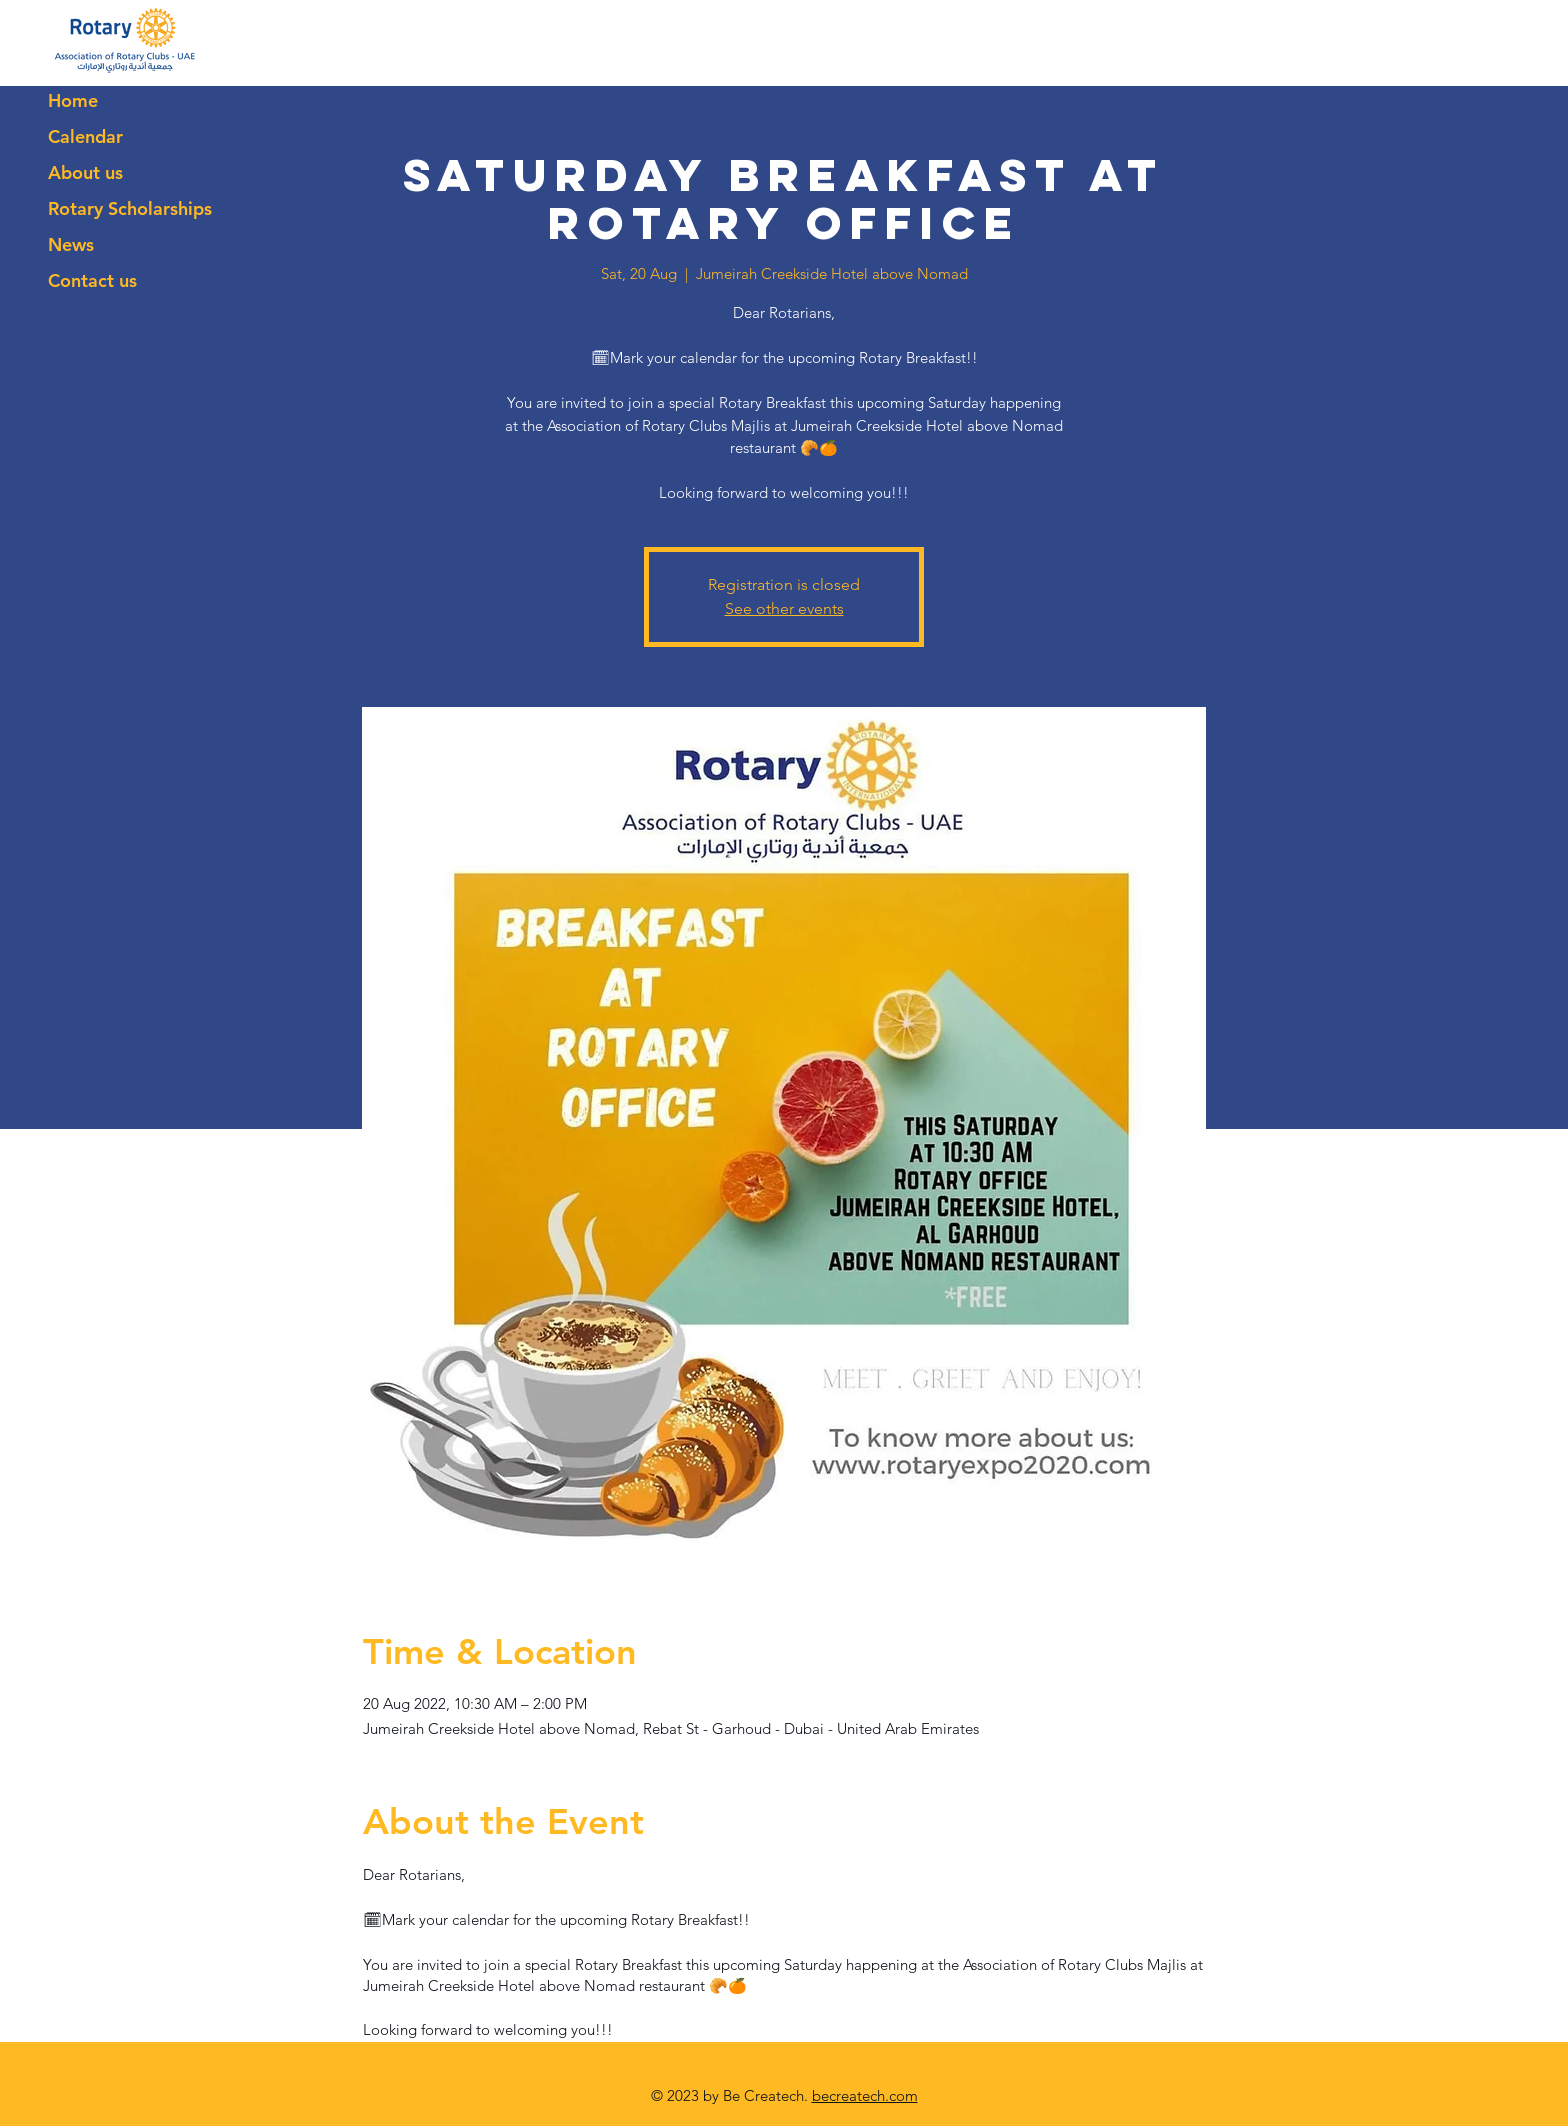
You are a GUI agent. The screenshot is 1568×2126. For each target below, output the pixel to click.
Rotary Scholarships (130, 208)
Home (73, 100)
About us (85, 172)
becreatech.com (865, 2095)
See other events (784, 608)
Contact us (92, 280)
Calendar (85, 136)
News (71, 244)
